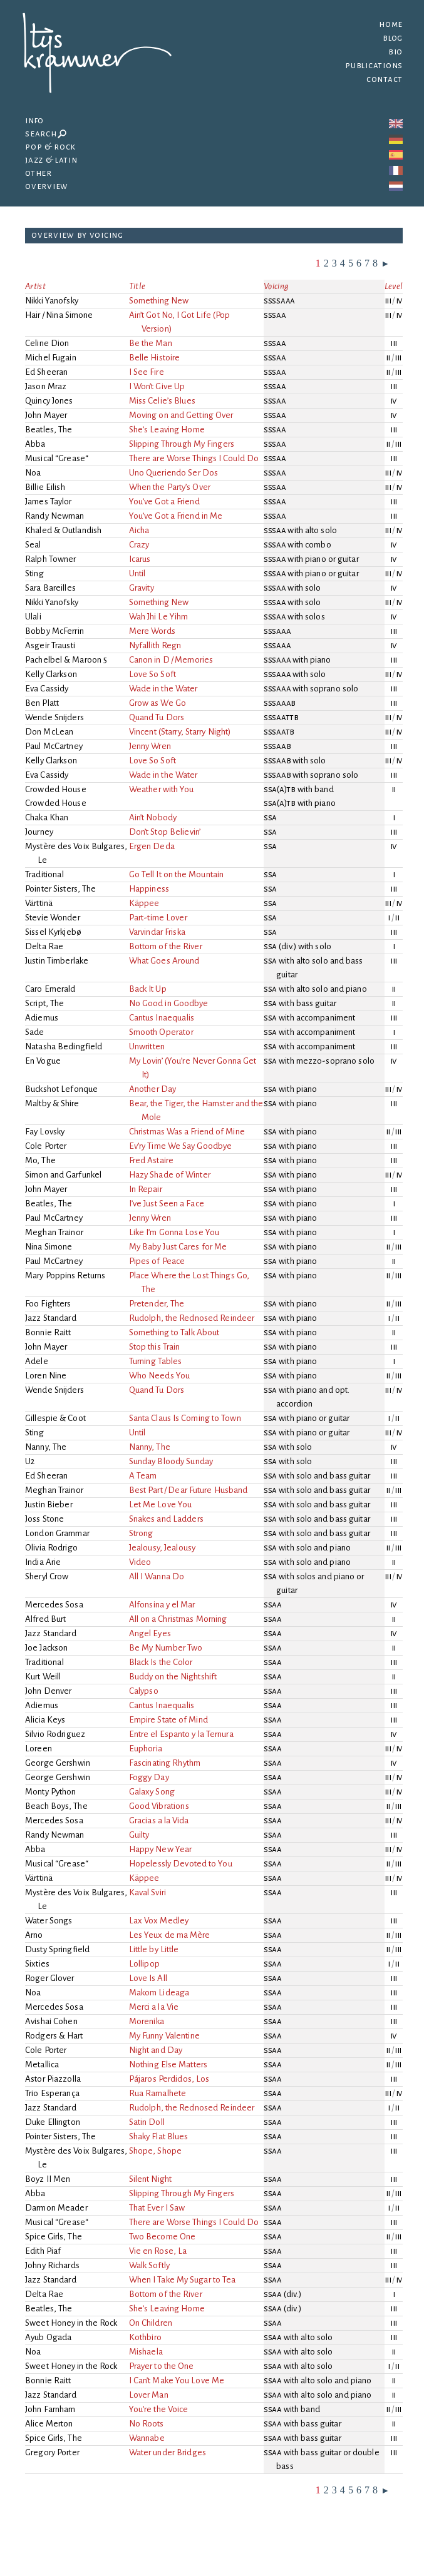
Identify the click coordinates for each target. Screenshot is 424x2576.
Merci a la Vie (154, 2007)
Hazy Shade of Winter (170, 1174)
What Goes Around (165, 960)
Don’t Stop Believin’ (165, 832)
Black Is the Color (162, 1662)
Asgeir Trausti (50, 645)
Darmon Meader (56, 2207)
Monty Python (50, 1791)
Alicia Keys (45, 1719)
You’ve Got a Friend (165, 501)
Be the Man (151, 343)
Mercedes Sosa (54, 1604)
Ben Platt (42, 703)
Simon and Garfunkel (63, 1174)
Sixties (37, 1963)
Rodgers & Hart (54, 2035)
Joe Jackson (46, 1647)
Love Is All (149, 1978)
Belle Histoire (155, 357)
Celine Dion (47, 343)
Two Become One (163, 2236)
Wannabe (148, 2438)
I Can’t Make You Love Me (177, 2380)
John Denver (48, 1691)
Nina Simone (48, 1246)
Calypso (144, 1691)
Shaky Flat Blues (159, 2136)
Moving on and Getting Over (182, 415)
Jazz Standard (50, 1318)
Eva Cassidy (46, 688)
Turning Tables (156, 1361)
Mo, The (40, 1160)
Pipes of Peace (158, 1261)
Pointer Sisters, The (60, 888)
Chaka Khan (46, 817)
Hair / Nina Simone (59, 315)
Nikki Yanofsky (51, 300)
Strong (142, 1533)
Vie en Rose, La (159, 2251)
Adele (36, 1361)
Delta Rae (44, 946)
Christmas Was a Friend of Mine (188, 1131)
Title (137, 286)
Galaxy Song (153, 1791)
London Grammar (57, 1533)
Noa (33, 472)
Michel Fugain (50, 357)
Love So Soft (153, 674)
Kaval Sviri (148, 1892)
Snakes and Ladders (167, 1519)
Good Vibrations (160, 1806)
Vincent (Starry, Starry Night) (181, 731)
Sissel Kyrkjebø (53, 932)
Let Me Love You (161, 1504)
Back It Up (148, 989)
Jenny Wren (151, 746)
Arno (34, 1935)
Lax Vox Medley (160, 1920)
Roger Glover (50, 1978)
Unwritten (148, 1046)
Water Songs (48, 1920)
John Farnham (50, 2409)
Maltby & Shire (52, 1103)
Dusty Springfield (57, 1949)
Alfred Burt (45, 1619)
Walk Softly (150, 2265)
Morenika (147, 2021)
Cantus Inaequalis (162, 1017)
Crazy (140, 544)
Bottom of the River (166, 946)
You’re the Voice (159, 2409)
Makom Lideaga (160, 1992)
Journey (39, 832)
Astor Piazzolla (53, 2079)
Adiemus (41, 1017)
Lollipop (145, 1963)
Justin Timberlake (56, 960)
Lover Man (149, 2395)
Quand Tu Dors (157, 717)
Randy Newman (55, 516)
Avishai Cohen (51, 2021)
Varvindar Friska (158, 932)
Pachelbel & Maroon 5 (66, 659)
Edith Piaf (43, 2251)
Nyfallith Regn (156, 645)
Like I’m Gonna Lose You (175, 1232)
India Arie (43, 1562)
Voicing (276, 286)
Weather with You (162, 789)
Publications (374, 65)
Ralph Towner (50, 559)
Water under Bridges (168, 2452)
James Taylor (48, 501)
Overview (46, 186)
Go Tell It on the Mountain (177, 874)
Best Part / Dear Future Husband (189, 1490)
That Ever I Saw (158, 2207)
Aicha (140, 530)
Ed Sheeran (46, 372)
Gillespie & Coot (55, 1418)
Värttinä (39, 903)
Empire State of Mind (169, 1719)
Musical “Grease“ (56, 458)
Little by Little (155, 1949)
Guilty (140, 1835)
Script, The (44, 1003)
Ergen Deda (153, 846)
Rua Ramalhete (159, 2093)
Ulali (33, 616)
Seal (33, 544)
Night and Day (156, 2050)
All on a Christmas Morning (179, 1619)
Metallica (42, 2064)
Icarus (141, 559)
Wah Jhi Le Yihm (159, 616)
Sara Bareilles (50, 588)
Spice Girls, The (53, 2236)
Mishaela (147, 2351)
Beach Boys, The (56, 1806)
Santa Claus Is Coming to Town (186, 1418)
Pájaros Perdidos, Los (170, 2079)
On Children (151, 2323)
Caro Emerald (50, 989)
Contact (384, 79)
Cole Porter (45, 1146)
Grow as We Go (158, 703)
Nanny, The (45, 1447)
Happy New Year (161, 1849)
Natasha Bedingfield (64, 1046)
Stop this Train (155, 1347)
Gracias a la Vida (160, 1820)
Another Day (153, 1089)
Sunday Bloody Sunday (172, 1461)
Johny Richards (52, 2265)
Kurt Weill (43, 1676)
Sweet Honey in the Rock (71, 2323)
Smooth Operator (162, 1032)
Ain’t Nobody (153, 817)
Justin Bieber (49, 1504)
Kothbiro (146, 2337)
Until (138, 573)
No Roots (147, 2423)
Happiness (150, 888)
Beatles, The (49, 429)
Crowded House (55, 789)
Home (391, 24)
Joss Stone (44, 1519)
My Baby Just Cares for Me (179, 1246)
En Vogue (43, 1061)
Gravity (142, 588)
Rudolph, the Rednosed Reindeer (193, 1318)
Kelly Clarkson (51, 674)
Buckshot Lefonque (61, 1089)
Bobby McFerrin (54, 631)
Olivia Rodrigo (51, 1547)
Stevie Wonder (52, 917)
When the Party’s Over (170, 487)
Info (34, 120)
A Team (144, 1475)
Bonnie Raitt (48, 1332)
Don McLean (49, 731)
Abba (35, 444)
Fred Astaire (152, 1160)
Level (394, 286)
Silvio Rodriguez (55, 1734)
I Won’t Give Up (158, 386)
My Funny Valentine (165, 2035)
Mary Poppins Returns (65, 1275)
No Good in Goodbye (169, 1003)
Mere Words (153, 631)
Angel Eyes (151, 1633)
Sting (34, 573)
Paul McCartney (54, 746)
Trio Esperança (52, 2093)
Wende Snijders (54, 717)
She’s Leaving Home (168, 429)
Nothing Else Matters (169, 2064)
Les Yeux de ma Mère (170, 1935)
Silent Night (151, 2179)
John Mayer (46, 415)
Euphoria (146, 1748)
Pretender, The (158, 1303)
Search (45, 133)
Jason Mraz (45, 386)
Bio (395, 51)
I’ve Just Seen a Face (167, 1203)
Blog (393, 38)
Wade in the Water (164, 688)
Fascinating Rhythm (165, 1763)
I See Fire (147, 372)
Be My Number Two (167, 1647)
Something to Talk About (175, 1332)
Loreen (38, 1748)
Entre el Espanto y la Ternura (182, 1734)
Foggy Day (150, 1777)
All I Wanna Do (157, 1576)
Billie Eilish (45, 487)
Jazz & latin (51, 160)
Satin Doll (148, 2122)
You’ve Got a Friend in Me (176, 516)
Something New (160, 300)
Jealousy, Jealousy (163, 1547)
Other (38, 173)
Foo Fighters (48, 1303)
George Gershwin (57, 1763)
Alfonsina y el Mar (163, 1604)
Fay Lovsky (45, 1131)
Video (141, 1562)
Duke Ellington (52, 2122)
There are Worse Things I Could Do (195, 458)
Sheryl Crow (46, 1576)
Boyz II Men (47, 2179)
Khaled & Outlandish (63, 530)
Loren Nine (45, 1375)
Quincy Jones (49, 400)
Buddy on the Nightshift (174, 1676)
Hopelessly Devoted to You (181, 1863)
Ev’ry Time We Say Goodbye (181, 1146)
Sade (34, 1032)
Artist (35, 286)
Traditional (44, 874)
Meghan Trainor (54, 1232)
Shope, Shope (156, 2151)
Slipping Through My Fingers (182, 444)
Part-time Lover (159, 917)
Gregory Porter (52, 2452)
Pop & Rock (50, 146)
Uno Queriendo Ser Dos (174, 472)
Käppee (145, 903)
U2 (29, 1461)
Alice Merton (49, 2423)
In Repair (146, 1189)
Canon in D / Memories (172, 659)
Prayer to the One (162, 2366)
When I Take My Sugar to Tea (183, 2279)
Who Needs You (160, 1375)
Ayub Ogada (48, 2337)
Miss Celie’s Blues (163, 400)
